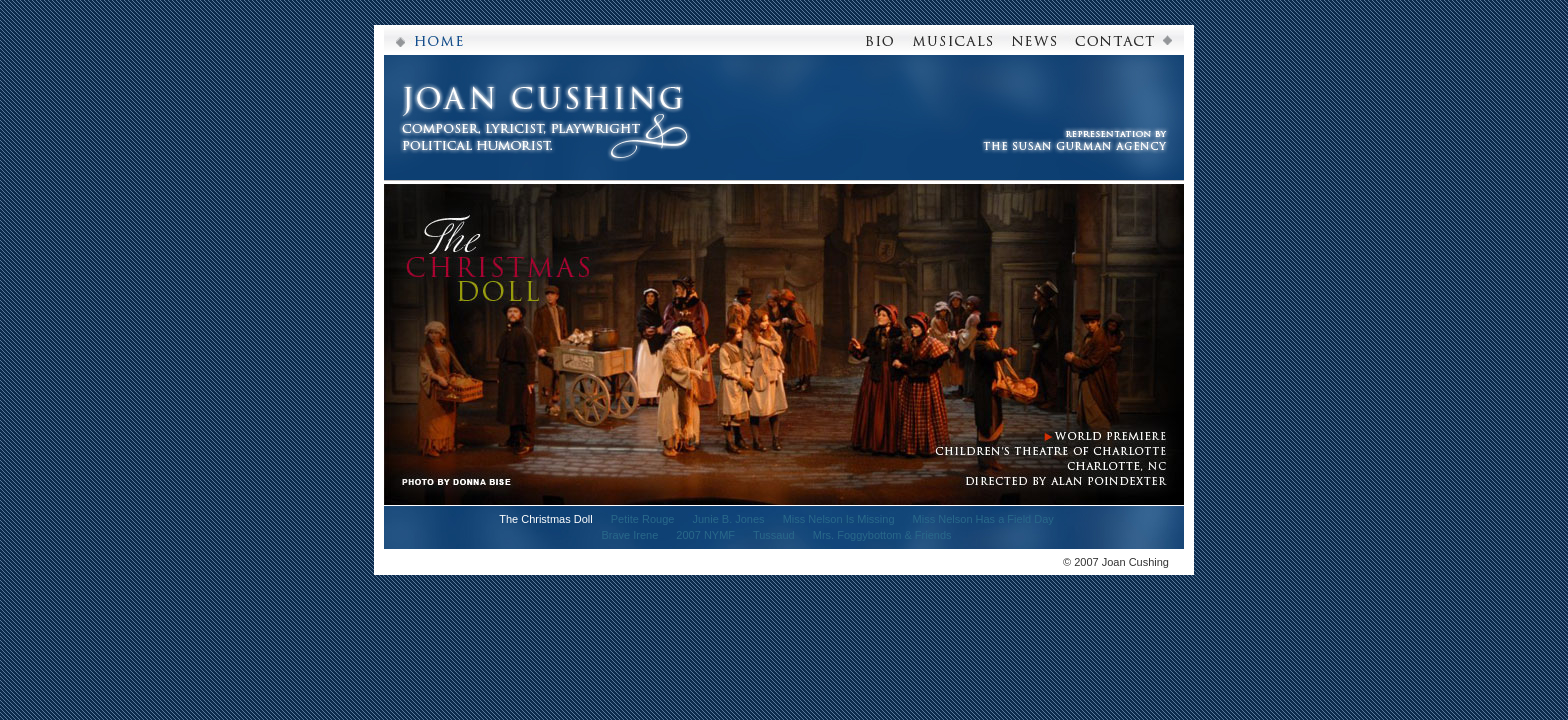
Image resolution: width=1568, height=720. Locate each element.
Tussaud (774, 535)
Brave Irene (629, 535)
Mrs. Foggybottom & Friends (882, 535)
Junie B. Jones (728, 519)
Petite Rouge (643, 519)
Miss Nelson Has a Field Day (983, 519)
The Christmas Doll (546, 519)
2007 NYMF (705, 535)
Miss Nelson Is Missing (839, 519)
